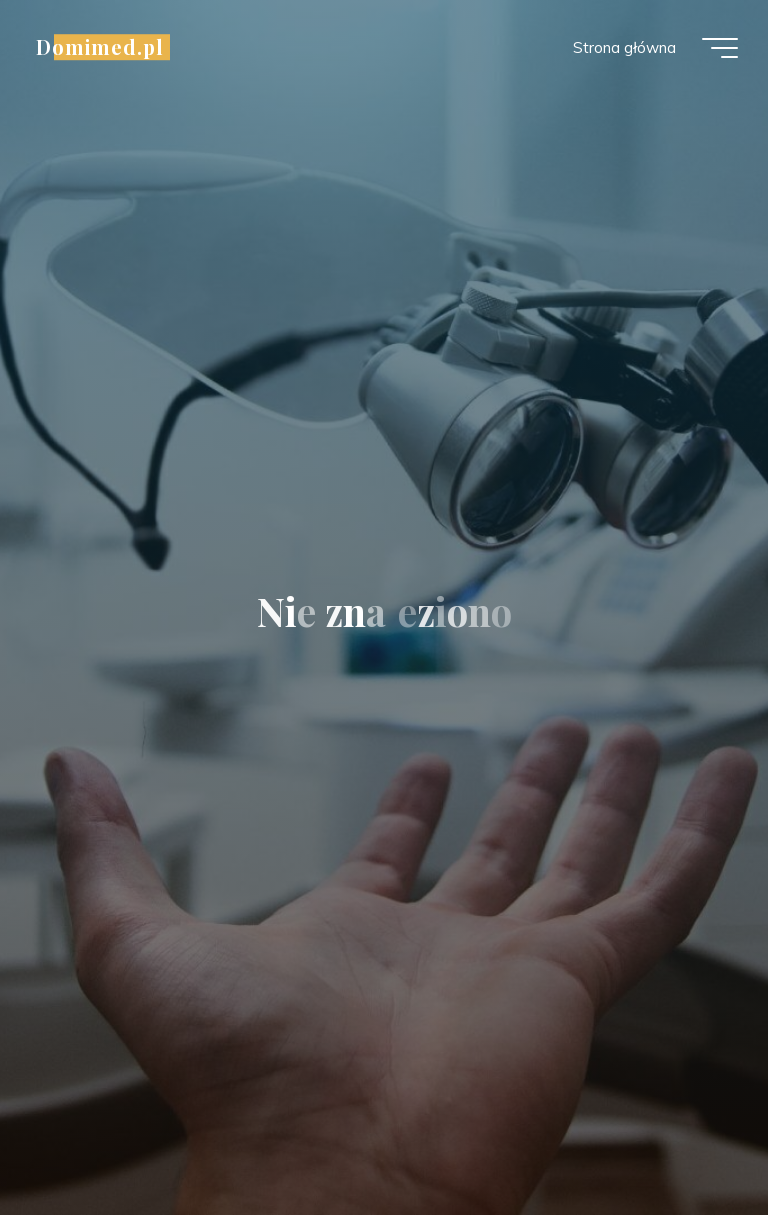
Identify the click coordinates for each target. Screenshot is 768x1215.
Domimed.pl (100, 47)
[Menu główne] (720, 48)
